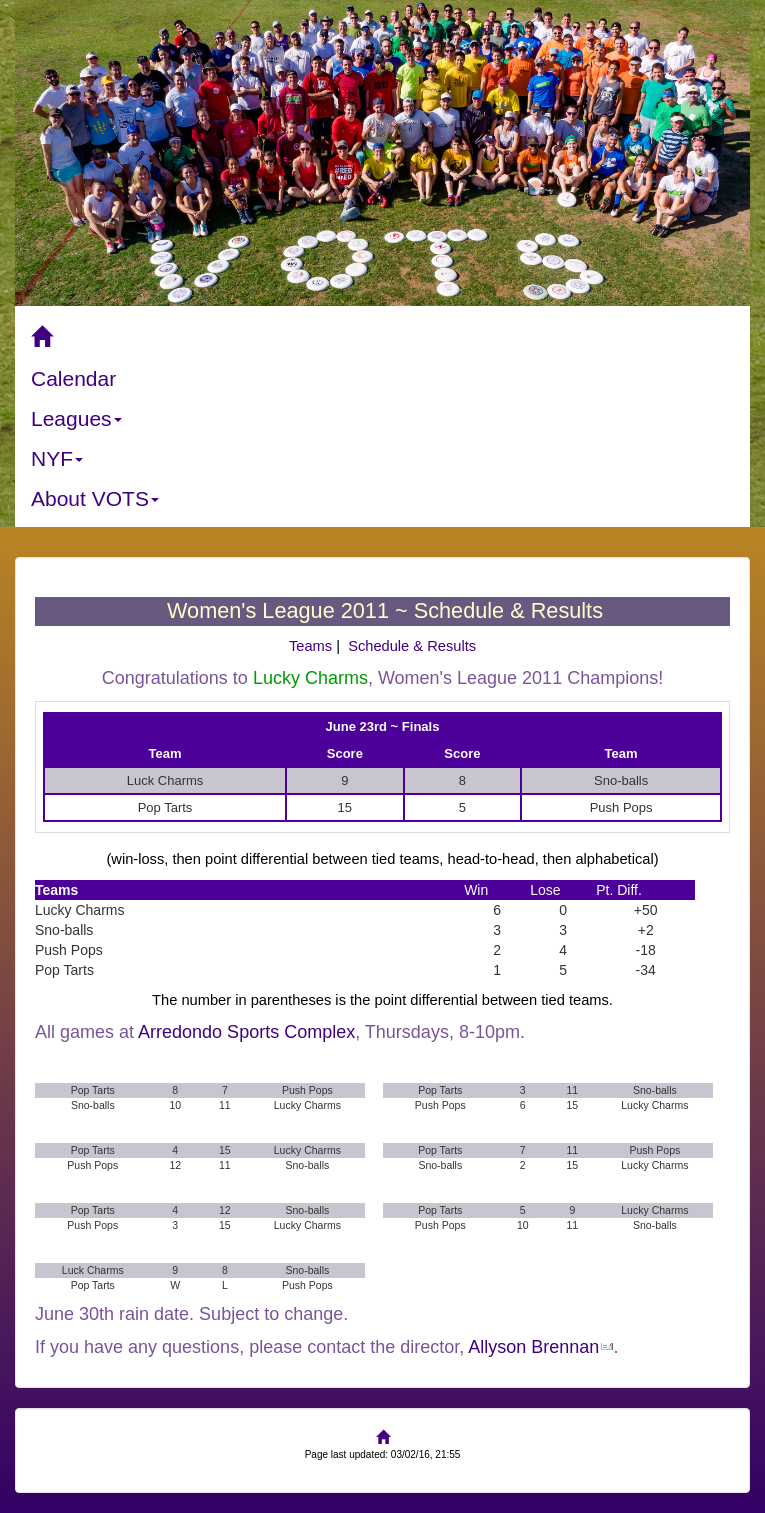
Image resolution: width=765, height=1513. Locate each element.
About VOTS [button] (95, 498)
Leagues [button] (76, 418)
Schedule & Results (412, 646)
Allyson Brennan (533, 1347)
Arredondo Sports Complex (246, 1032)
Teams (310, 646)
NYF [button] (57, 458)
